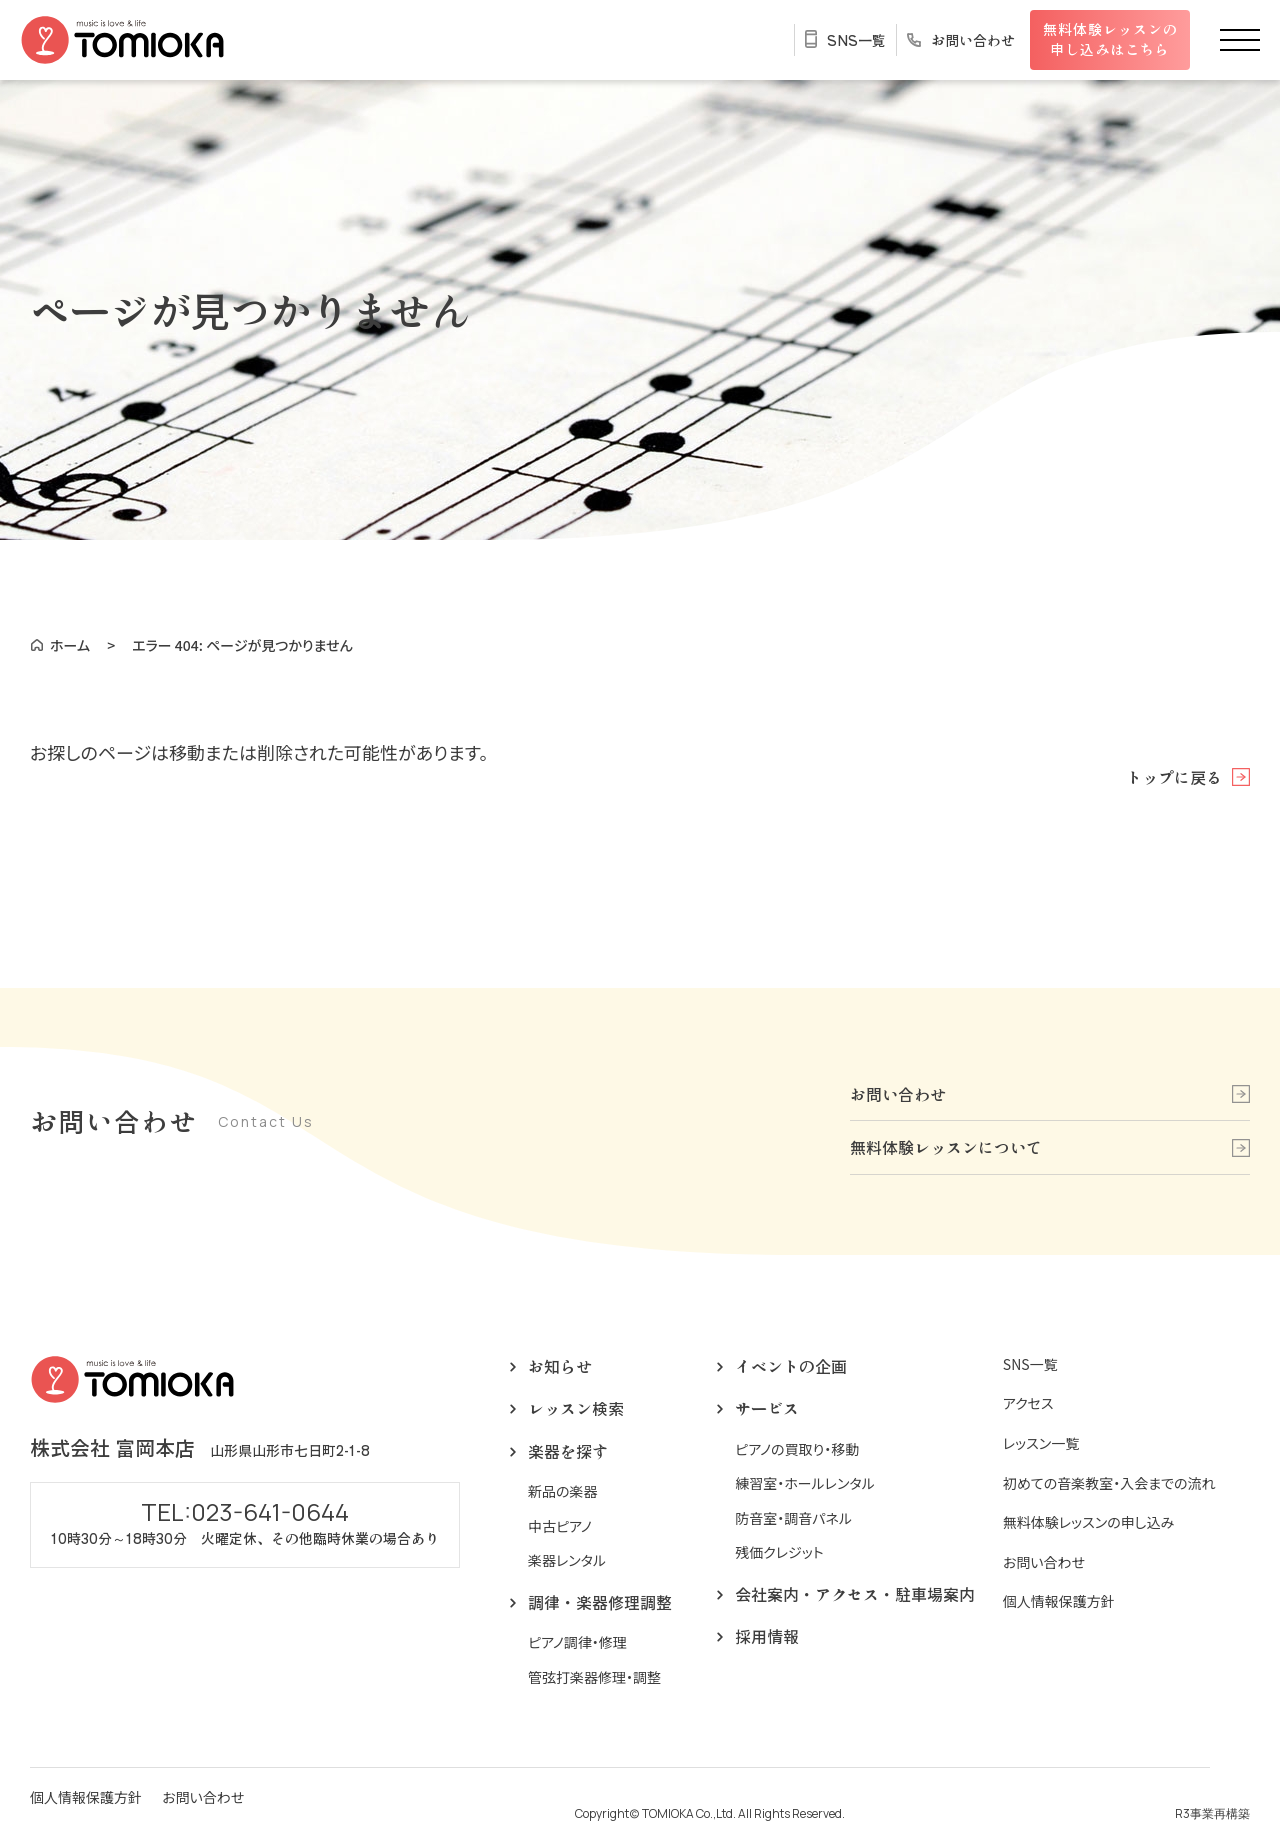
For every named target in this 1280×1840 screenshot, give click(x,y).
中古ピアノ (560, 1526)
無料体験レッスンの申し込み (1088, 1522)
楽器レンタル (567, 1560)
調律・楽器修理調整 (600, 1602)
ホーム (70, 645)
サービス (767, 1408)
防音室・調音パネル (793, 1518)
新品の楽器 (563, 1491)
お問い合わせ (973, 40)
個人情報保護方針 (1059, 1601)
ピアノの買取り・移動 (797, 1449)
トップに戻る (1174, 777)
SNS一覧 (856, 40)
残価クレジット (779, 1552)
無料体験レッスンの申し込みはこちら (1110, 39)
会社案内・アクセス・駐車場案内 (855, 1594)
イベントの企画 (791, 1366)
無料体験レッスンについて (946, 1147)
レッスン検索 (576, 1408)
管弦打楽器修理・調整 (594, 1677)
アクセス (1028, 1403)
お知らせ (560, 1366)
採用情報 (767, 1636)
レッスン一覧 (1041, 1443)
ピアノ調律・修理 (577, 1642)
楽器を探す (568, 1451)
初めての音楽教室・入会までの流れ (1109, 1483)
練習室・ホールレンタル (805, 1483)
